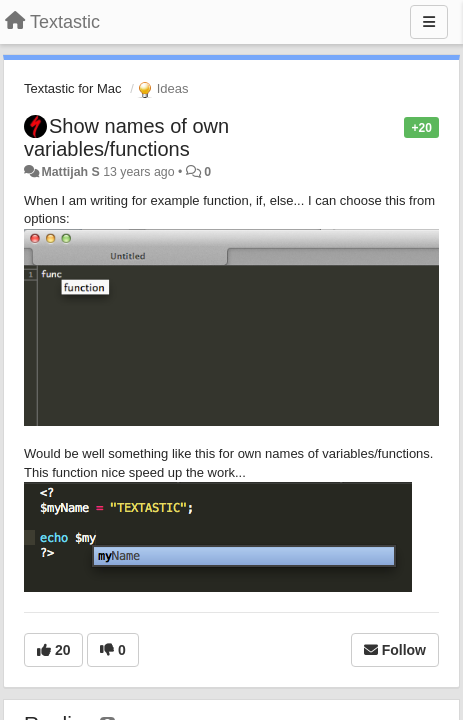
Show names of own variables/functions (126, 137)
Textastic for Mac (73, 88)
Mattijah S (70, 172)
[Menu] (429, 22)
